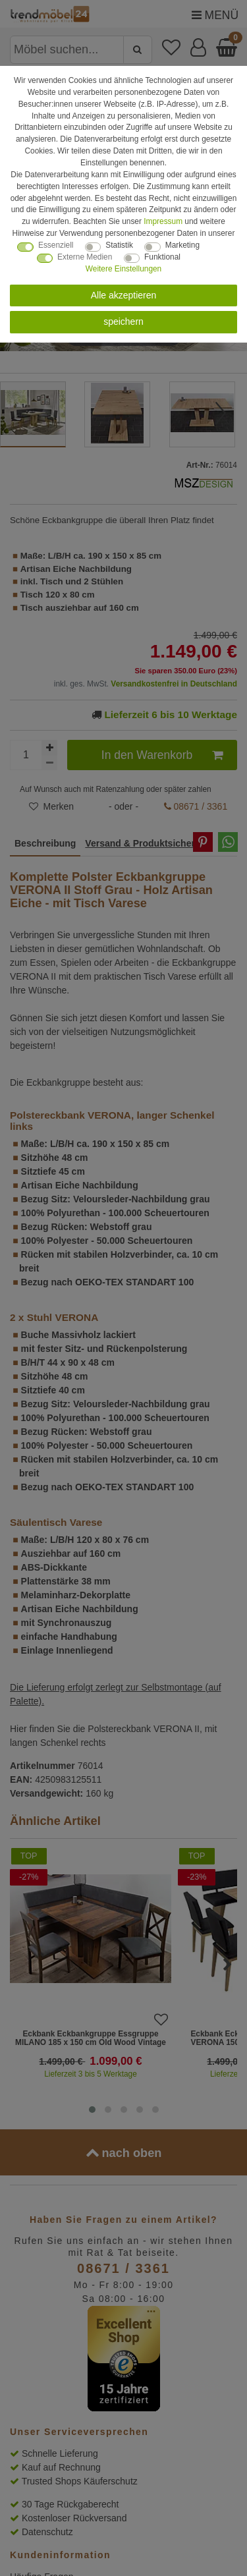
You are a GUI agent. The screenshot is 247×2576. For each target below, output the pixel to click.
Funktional (162, 257)
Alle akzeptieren (124, 295)
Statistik (119, 245)
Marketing (182, 245)
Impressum (163, 221)
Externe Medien (84, 257)
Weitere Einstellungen (123, 268)
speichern (123, 321)
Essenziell (56, 245)
